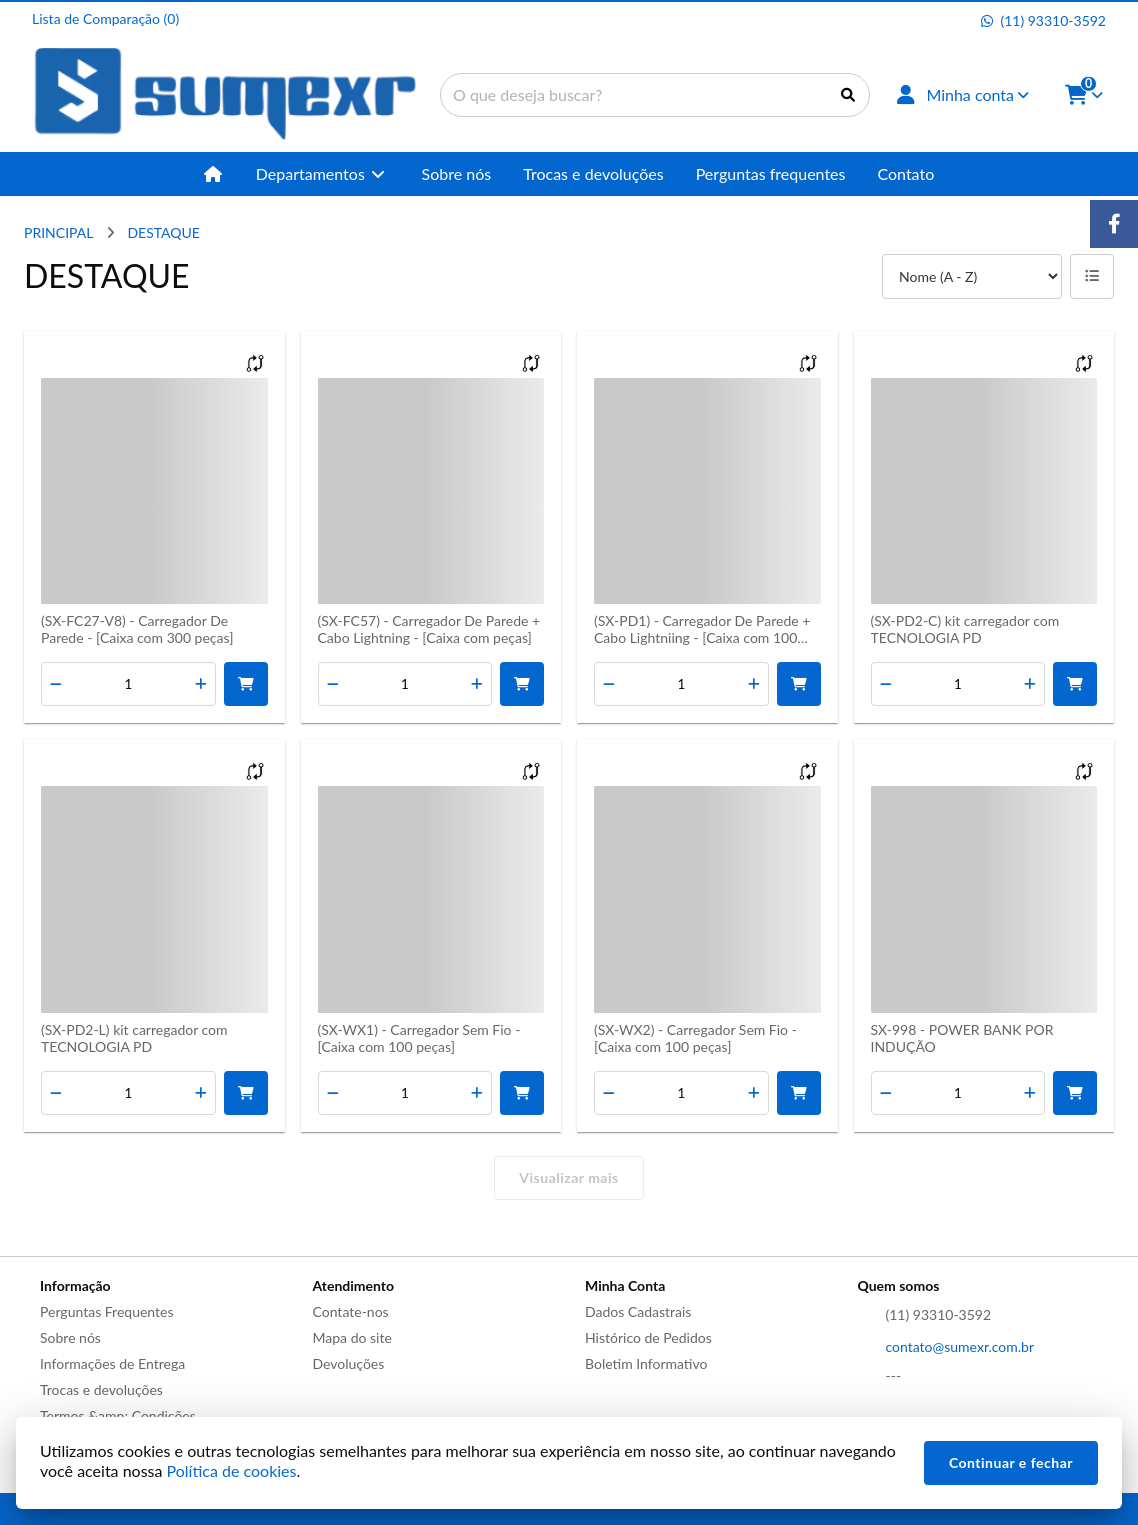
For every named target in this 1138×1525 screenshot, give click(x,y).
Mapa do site (352, 1337)
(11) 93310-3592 (939, 1314)
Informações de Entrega (112, 1363)
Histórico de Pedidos (648, 1337)
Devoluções (349, 1363)
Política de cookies (232, 1470)
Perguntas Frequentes (107, 1311)
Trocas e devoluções (101, 1389)
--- (894, 1375)
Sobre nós (70, 1337)
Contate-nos (351, 1311)
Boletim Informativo (646, 1363)
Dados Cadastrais (638, 1311)
